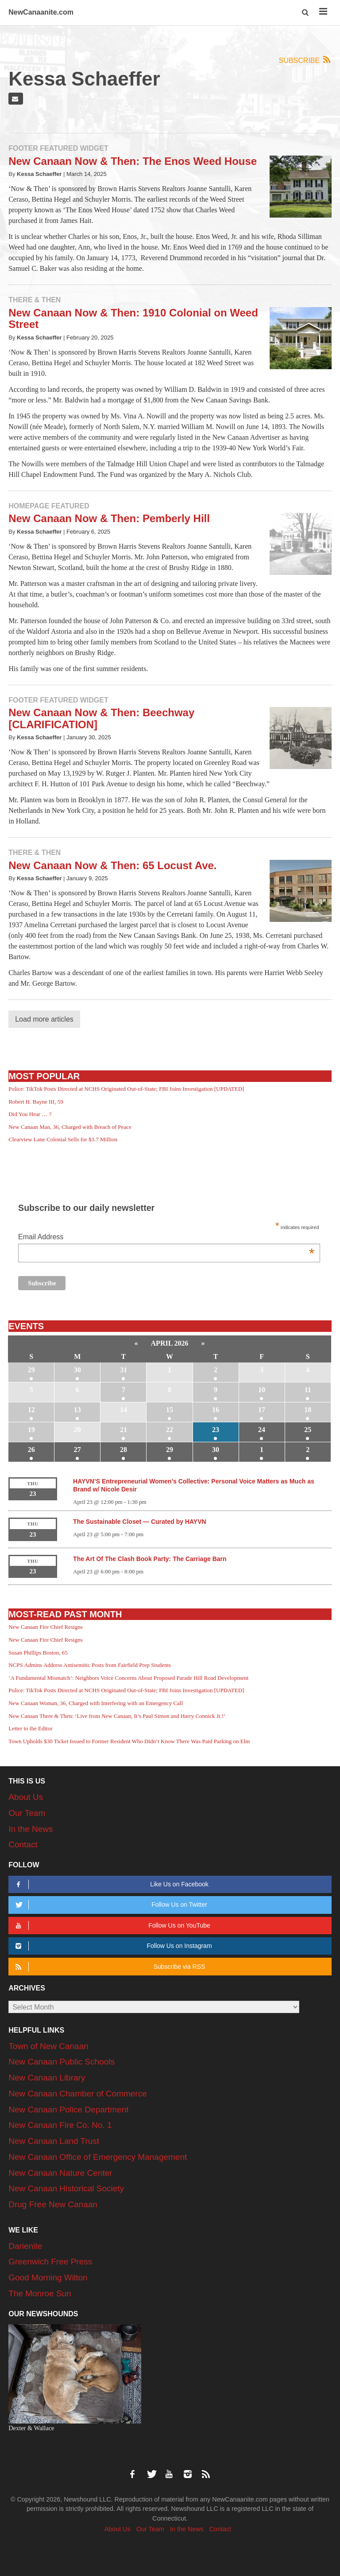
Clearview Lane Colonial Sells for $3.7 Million (62, 1139)
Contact (22, 1844)
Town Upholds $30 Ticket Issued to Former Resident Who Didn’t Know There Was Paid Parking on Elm (129, 1741)
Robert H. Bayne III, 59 (35, 1101)
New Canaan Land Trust (53, 2141)
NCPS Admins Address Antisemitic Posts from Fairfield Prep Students (89, 1665)
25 (307, 1429)
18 (307, 1409)
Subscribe (305, 60)
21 (123, 1429)
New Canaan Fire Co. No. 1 (60, 2125)
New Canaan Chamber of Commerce (77, 2093)
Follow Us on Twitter (109, 1904)
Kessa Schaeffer (39, 174)
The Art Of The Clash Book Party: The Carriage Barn (149, 1558)
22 (169, 1429)
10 (261, 1389)
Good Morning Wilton (47, 2277)
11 (308, 1389)
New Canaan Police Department (68, 2109)
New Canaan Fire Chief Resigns (45, 1627)
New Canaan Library (46, 2077)
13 (77, 1409)
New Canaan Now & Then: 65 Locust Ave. (112, 865)
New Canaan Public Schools (61, 2061)
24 (261, 1429)
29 (31, 1370)
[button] (306, 12)
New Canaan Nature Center (60, 2173)
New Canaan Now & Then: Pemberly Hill (109, 518)
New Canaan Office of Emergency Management (97, 2157)
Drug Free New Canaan (52, 2204)
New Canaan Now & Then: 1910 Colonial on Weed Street (133, 318)
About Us (25, 1797)
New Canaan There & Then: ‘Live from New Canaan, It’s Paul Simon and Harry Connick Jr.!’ (116, 1716)
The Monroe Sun (39, 2293)
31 (123, 1370)
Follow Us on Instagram (112, 1946)
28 (123, 1449)
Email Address (166, 1237)
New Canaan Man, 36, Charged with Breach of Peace (69, 1127)
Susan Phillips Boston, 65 (38, 1652)
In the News (30, 1829)
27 (77, 1449)
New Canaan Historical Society (66, 2188)
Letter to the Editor (30, 1728)
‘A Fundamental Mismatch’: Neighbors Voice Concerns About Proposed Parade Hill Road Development (128, 1677)
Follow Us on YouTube (111, 1925)
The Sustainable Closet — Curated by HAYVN (139, 1521)
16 (215, 1409)
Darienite (25, 2246)
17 (261, 1409)
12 (31, 1409)
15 (169, 1409)
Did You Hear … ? (29, 1114)
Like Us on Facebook (110, 1884)
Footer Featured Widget (58, 148)
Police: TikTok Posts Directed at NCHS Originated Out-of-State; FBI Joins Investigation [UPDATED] (126, 1088)
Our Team (26, 1813)
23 (215, 1429)
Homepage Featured (48, 506)
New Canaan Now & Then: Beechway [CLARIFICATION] (101, 718)
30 (77, 1370)
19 (31, 1429)
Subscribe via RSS (108, 1966)
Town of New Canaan (48, 2046)
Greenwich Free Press (50, 2261)
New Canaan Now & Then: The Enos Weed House (132, 161)
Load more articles (44, 1019)
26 (31, 1449)
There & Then (34, 300)
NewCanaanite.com (40, 12)
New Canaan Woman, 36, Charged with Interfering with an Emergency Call (95, 1703)
